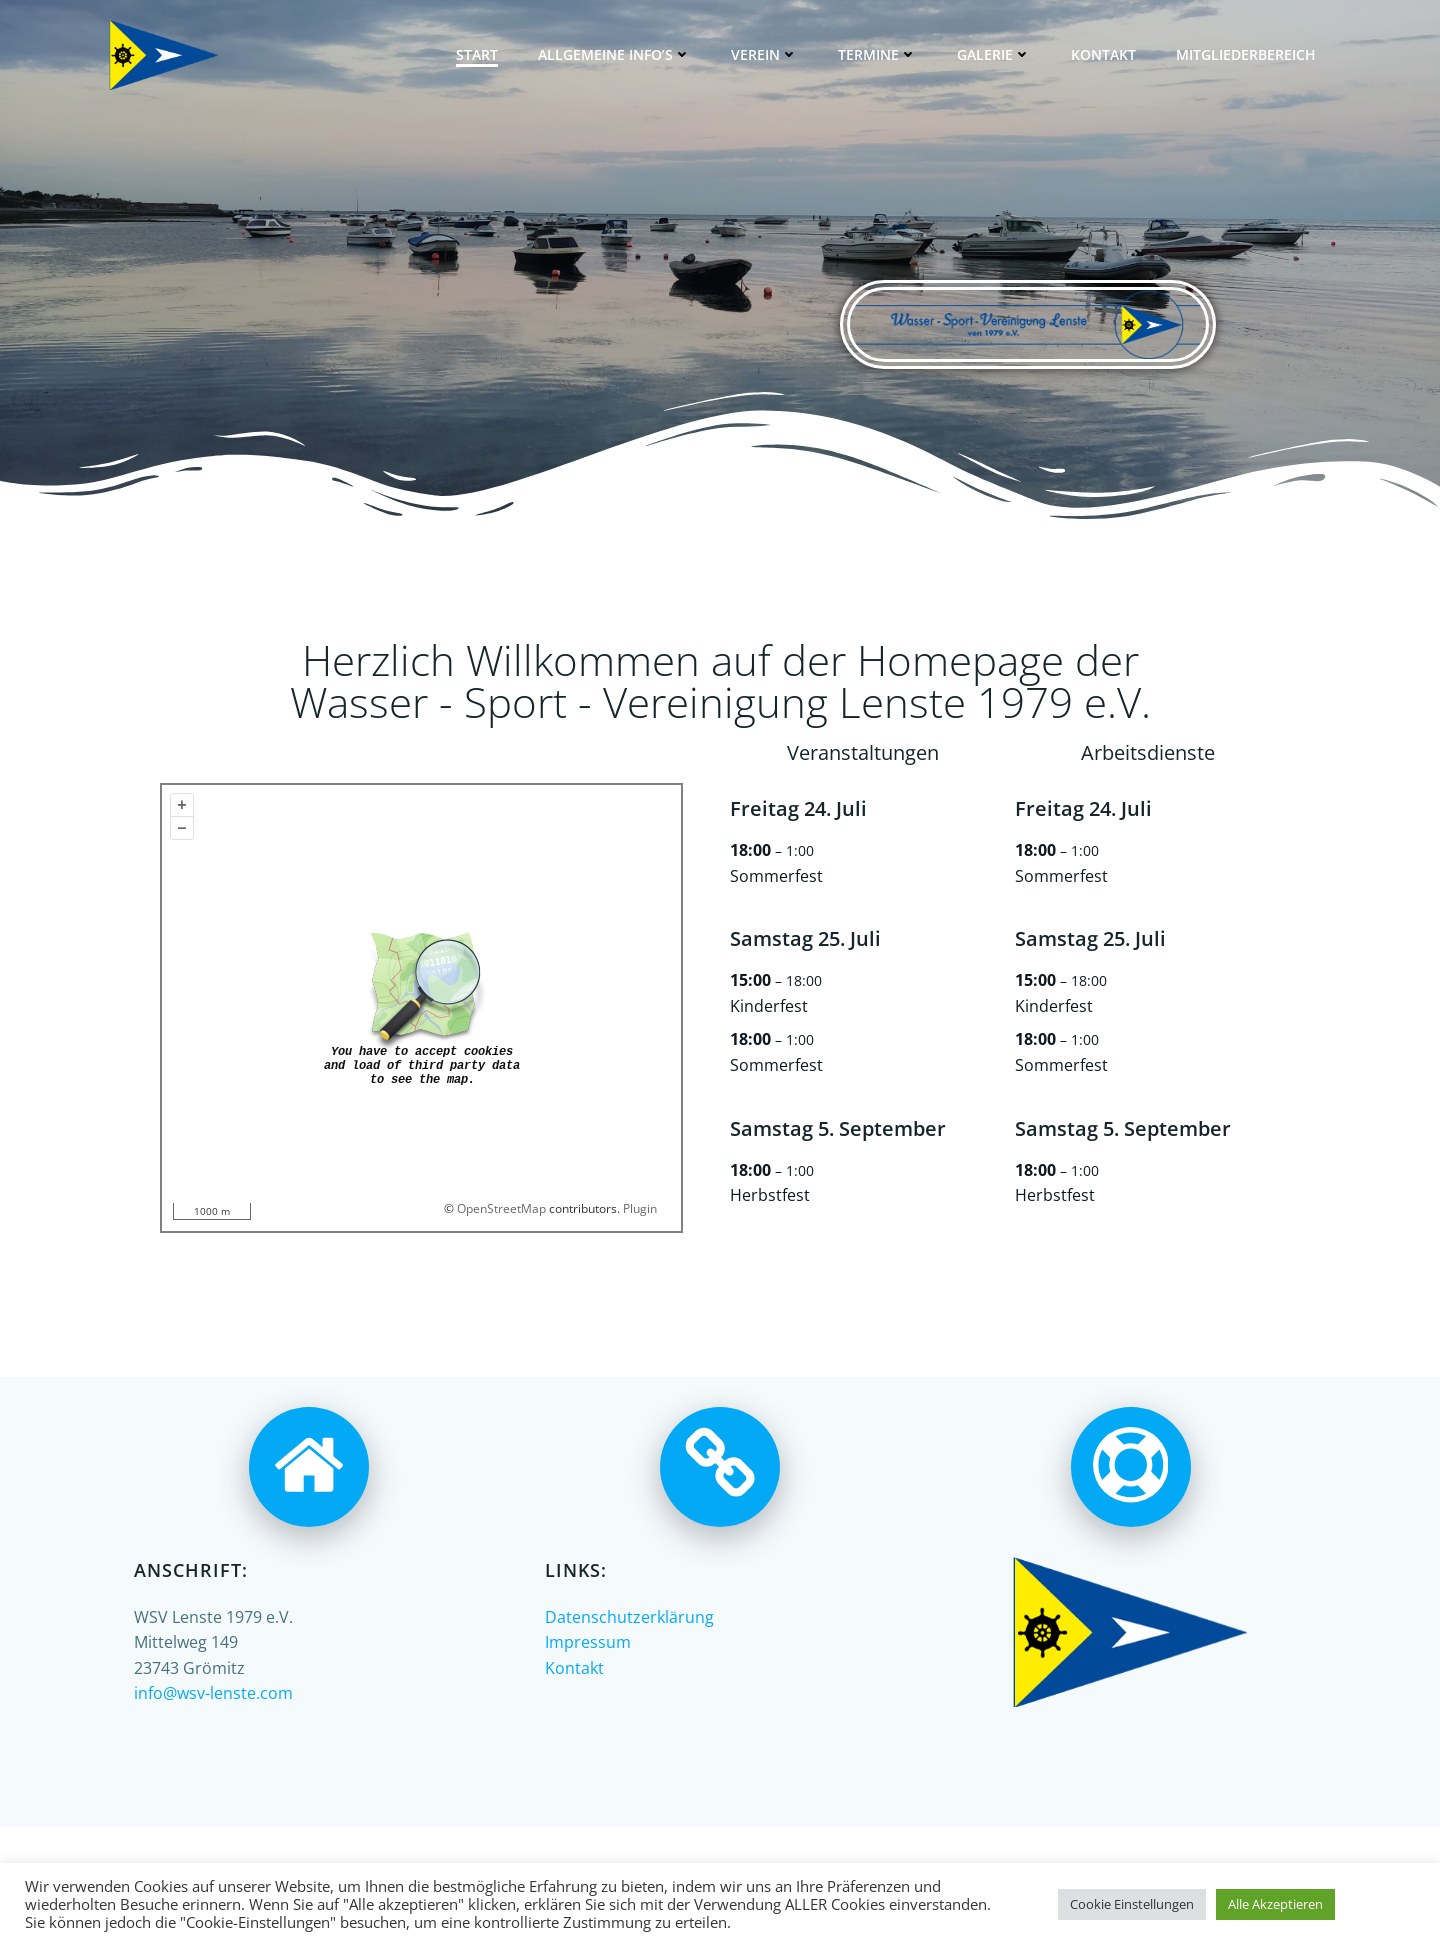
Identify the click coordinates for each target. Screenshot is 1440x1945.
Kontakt (1103, 54)
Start (477, 54)
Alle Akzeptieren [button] (1275, 1904)
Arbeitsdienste (1148, 752)
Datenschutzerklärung (629, 1617)
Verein (764, 54)
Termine (877, 54)
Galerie (994, 54)
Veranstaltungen (863, 752)
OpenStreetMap (501, 1208)
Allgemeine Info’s (614, 54)
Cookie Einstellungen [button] (1132, 1904)
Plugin (638, 1208)
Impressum (588, 1642)
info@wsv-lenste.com (213, 1693)
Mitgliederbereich (1246, 54)
